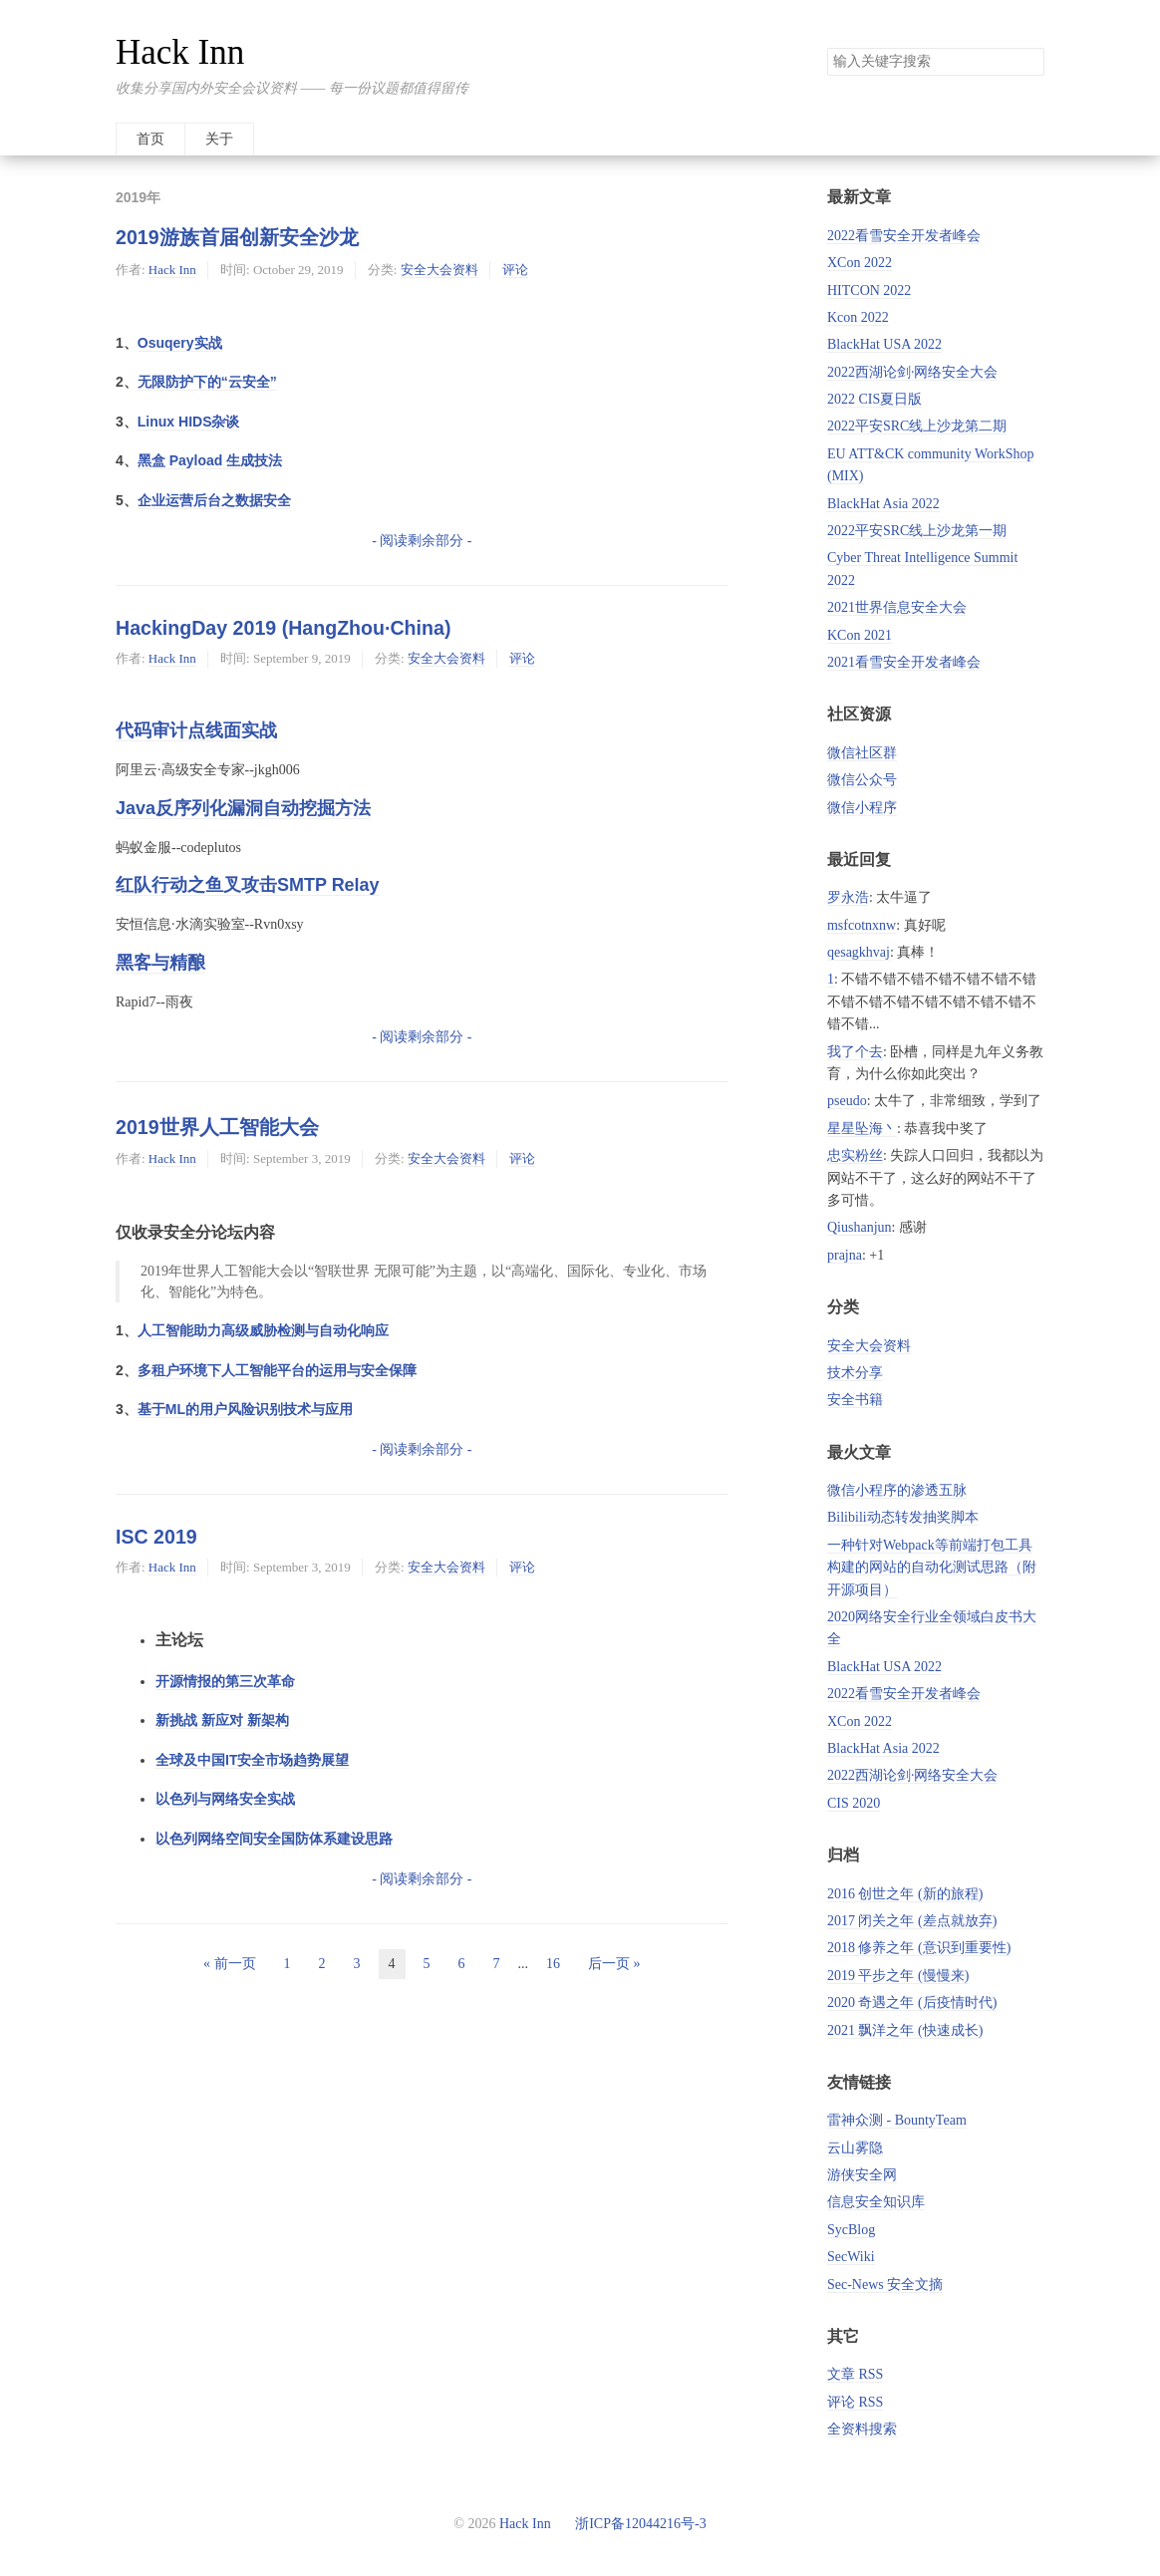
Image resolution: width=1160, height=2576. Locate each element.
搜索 (1028, 62)
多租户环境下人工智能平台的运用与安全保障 (277, 1370)
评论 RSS (855, 2402)
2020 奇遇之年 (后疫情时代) (912, 2002)
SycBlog (851, 2229)
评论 (515, 269)
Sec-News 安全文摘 (885, 2284)
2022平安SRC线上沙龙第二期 (917, 426)
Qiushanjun (859, 1227)
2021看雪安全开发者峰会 (904, 662)
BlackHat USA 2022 (884, 344)
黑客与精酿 (160, 963)
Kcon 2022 (858, 317)
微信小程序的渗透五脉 (897, 1490)
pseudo (847, 1100)
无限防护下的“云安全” (207, 382)
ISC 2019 (156, 1537)
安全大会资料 (439, 269)
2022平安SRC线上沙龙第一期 (917, 530)
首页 (150, 139)
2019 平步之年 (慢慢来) (898, 1975)
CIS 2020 (853, 1803)
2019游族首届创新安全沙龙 (237, 237)
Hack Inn (180, 52)
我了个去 (855, 1051)
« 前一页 (229, 1963)
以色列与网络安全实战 (225, 1799)
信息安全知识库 (876, 2201)
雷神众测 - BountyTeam (897, 2120)
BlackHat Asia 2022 (883, 503)
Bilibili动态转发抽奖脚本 (903, 1517)
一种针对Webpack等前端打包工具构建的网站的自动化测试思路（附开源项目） (931, 1567)
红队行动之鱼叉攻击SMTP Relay (248, 885)
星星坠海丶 (862, 1128)
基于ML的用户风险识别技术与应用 (245, 1409)
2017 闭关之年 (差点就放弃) (912, 1920)
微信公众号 (862, 779)
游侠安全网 (862, 2174)
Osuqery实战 (180, 343)
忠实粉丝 (855, 1155)
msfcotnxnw (861, 925)
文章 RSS (855, 2374)
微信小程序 (862, 807)
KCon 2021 (859, 635)
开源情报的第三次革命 (225, 1681)
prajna (844, 1255)
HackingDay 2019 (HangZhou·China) (283, 628)
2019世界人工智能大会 (217, 1127)
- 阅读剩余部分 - (421, 540)
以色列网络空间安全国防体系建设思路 (274, 1839)
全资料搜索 (862, 2429)
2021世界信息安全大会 (897, 607)
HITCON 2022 (869, 290)
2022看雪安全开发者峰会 (904, 235)
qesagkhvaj (858, 952)
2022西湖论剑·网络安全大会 (913, 372)
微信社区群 (862, 752)
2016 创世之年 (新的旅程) (905, 1893)
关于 (219, 139)
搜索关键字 (826, 47)
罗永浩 (848, 897)
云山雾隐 (855, 2148)
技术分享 (855, 1372)
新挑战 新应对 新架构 (222, 1720)
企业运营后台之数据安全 (214, 500)
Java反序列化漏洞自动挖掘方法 (243, 808)
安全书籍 (855, 1399)
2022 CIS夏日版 (874, 399)
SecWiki (851, 2256)
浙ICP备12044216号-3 (639, 2523)
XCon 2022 (859, 262)
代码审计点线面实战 (196, 730)
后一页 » (614, 1963)
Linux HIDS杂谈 (189, 421)
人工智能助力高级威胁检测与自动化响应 (263, 1330)
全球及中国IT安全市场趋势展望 (252, 1760)
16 (553, 1963)
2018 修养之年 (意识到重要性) (919, 1947)
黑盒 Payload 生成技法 (210, 460)
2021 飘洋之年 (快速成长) (905, 2030)
